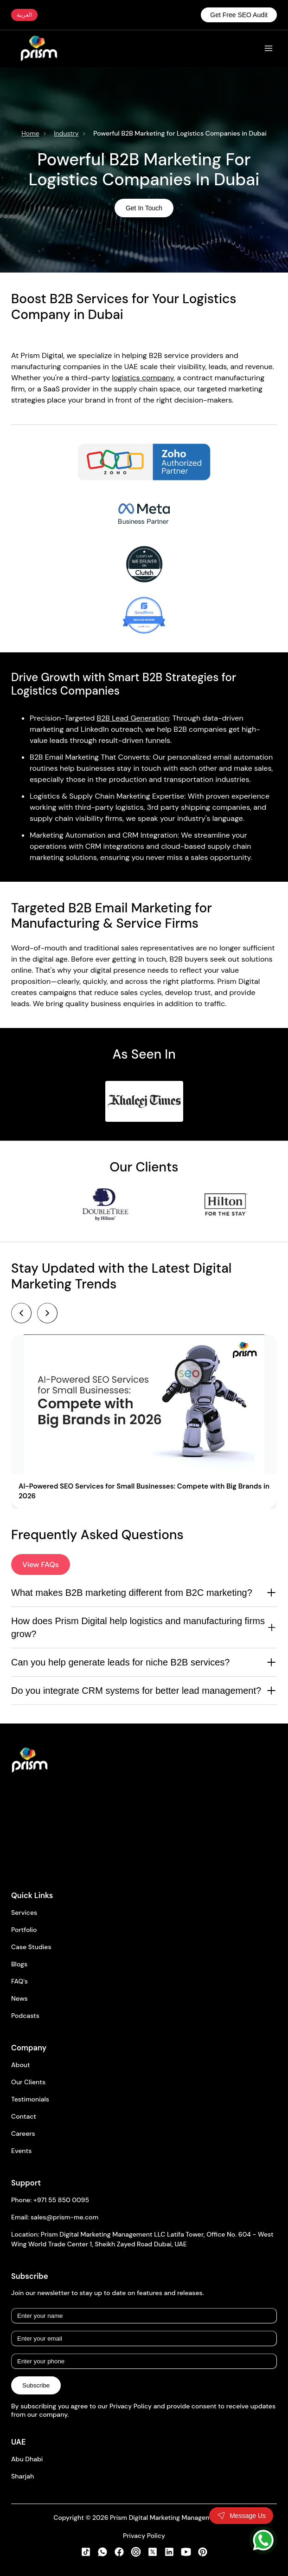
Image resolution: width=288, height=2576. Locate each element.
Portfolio (24, 1929)
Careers (23, 2133)
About (20, 2065)
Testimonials (30, 2099)
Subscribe (36, 2385)
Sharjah (22, 2476)
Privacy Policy (144, 2535)
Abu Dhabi (27, 2459)
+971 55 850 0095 (61, 2200)
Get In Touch (144, 208)
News (19, 1998)
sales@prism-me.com (64, 2217)
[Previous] (21, 1313)
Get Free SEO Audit (239, 15)
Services (24, 1912)
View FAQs (40, 1564)
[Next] (47, 1313)
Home (30, 133)
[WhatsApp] (263, 2540)
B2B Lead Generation (132, 718)
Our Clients (28, 2082)
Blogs (19, 1964)
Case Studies (31, 1947)
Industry (66, 133)
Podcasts (25, 2015)
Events (21, 2151)
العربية (24, 15)
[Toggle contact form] (241, 2515)
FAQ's (19, 1981)
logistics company (142, 378)
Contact (23, 2116)
